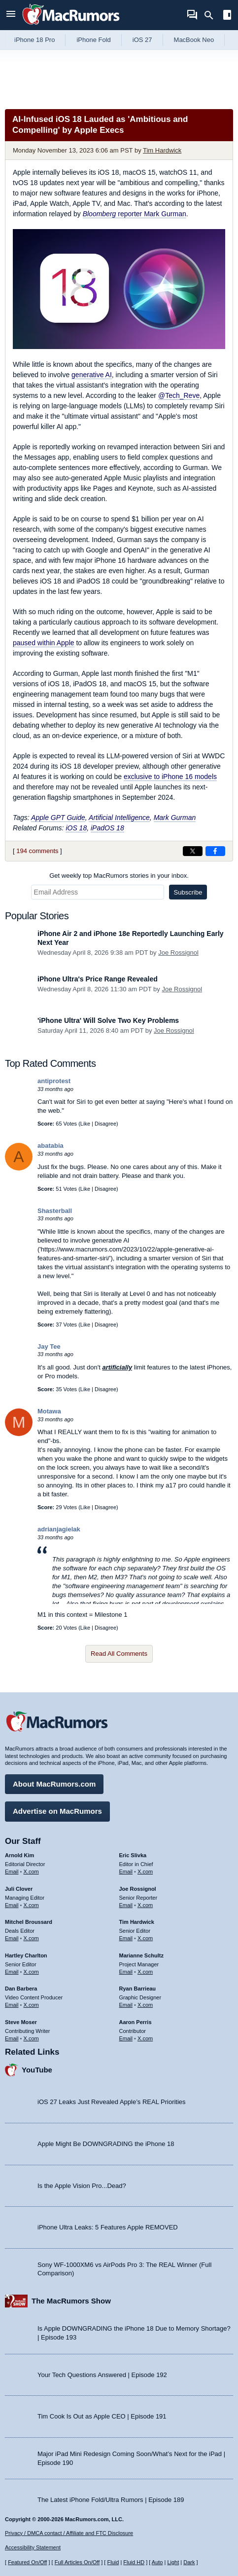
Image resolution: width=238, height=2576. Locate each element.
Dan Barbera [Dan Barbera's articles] (21, 1988)
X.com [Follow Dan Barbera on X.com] (31, 2005)
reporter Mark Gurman (134, 214)
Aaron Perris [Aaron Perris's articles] (135, 2022)
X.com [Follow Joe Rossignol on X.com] (145, 1905)
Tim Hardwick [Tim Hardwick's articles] (136, 1922)
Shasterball (54, 1210)
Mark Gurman (175, 817)
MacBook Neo (194, 39)
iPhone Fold (93, 39)
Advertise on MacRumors (57, 1811)
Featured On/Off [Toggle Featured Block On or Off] (27, 2562)
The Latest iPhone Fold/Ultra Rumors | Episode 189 (110, 2499)
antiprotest (53, 1081)
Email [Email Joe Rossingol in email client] (126, 1905)
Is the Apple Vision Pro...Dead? (81, 2185)
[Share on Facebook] (215, 851)
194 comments (37, 851)
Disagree (105, 1124)
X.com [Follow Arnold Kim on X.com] (31, 1871)
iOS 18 (76, 828)
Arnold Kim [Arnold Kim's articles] (19, 1855)
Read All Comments (119, 1653)
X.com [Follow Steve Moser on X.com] (31, 2038)
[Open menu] (11, 15)
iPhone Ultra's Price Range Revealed (97, 979)
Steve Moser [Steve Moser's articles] (21, 2022)
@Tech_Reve (179, 395)
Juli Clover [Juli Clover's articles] (19, 1889)
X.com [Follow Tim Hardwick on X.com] (145, 1938)
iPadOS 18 (107, 828)
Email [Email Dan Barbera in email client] (12, 2005)
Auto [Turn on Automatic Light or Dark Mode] (157, 2562)
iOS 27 (142, 39)
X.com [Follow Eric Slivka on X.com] (145, 1871)
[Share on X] (193, 851)
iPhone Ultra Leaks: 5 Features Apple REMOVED (107, 2227)
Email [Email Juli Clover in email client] (12, 1905)
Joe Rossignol (178, 952)
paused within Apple (43, 643)
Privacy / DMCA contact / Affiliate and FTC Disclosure (69, 2533)
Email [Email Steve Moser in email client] (12, 2038)
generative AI (91, 375)
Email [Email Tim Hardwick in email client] (126, 1938)
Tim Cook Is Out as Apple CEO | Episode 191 (102, 2416)
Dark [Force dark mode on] (189, 2562)
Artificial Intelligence (119, 817)
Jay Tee (49, 1346)
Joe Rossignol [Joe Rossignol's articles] (137, 1889)
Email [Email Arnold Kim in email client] (12, 1871)
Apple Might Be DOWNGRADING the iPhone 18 (105, 2143)
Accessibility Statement (33, 2547)
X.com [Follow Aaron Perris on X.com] (145, 2038)
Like (85, 1124)
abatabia (50, 1145)
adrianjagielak (58, 1529)
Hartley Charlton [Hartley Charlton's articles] (26, 1955)
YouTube (37, 2070)
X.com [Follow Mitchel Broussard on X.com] (31, 1938)
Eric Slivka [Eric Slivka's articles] (133, 1855)
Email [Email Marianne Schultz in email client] (126, 1972)
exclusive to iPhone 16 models (170, 777)
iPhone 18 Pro (34, 39)
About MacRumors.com (54, 1784)
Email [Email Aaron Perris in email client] (126, 2038)
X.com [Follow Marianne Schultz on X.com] (145, 1972)
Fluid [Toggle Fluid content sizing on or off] (113, 2562)
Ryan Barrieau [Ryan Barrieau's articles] (137, 1988)
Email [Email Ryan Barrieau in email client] (126, 2005)
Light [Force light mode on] (173, 2562)
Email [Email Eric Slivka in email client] (126, 1871)
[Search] (212, 15)
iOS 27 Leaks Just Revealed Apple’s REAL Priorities (111, 2102)
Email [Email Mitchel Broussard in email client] (12, 1938)
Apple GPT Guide (58, 817)
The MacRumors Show (71, 2301)
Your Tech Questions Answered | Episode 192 (102, 2375)
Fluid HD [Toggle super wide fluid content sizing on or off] (133, 2562)
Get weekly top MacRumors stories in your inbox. (119, 875)
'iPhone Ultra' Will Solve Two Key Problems (108, 1020)
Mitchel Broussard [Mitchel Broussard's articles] (28, 1922)
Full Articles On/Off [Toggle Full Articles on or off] (77, 2562)
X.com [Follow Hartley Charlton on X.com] (31, 1972)
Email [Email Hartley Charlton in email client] (12, 1972)
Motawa (49, 1411)
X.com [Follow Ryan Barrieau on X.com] (145, 2005)
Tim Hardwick (162, 150)
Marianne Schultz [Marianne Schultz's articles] (141, 1955)
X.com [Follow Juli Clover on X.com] (31, 1905)
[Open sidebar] (227, 16)
